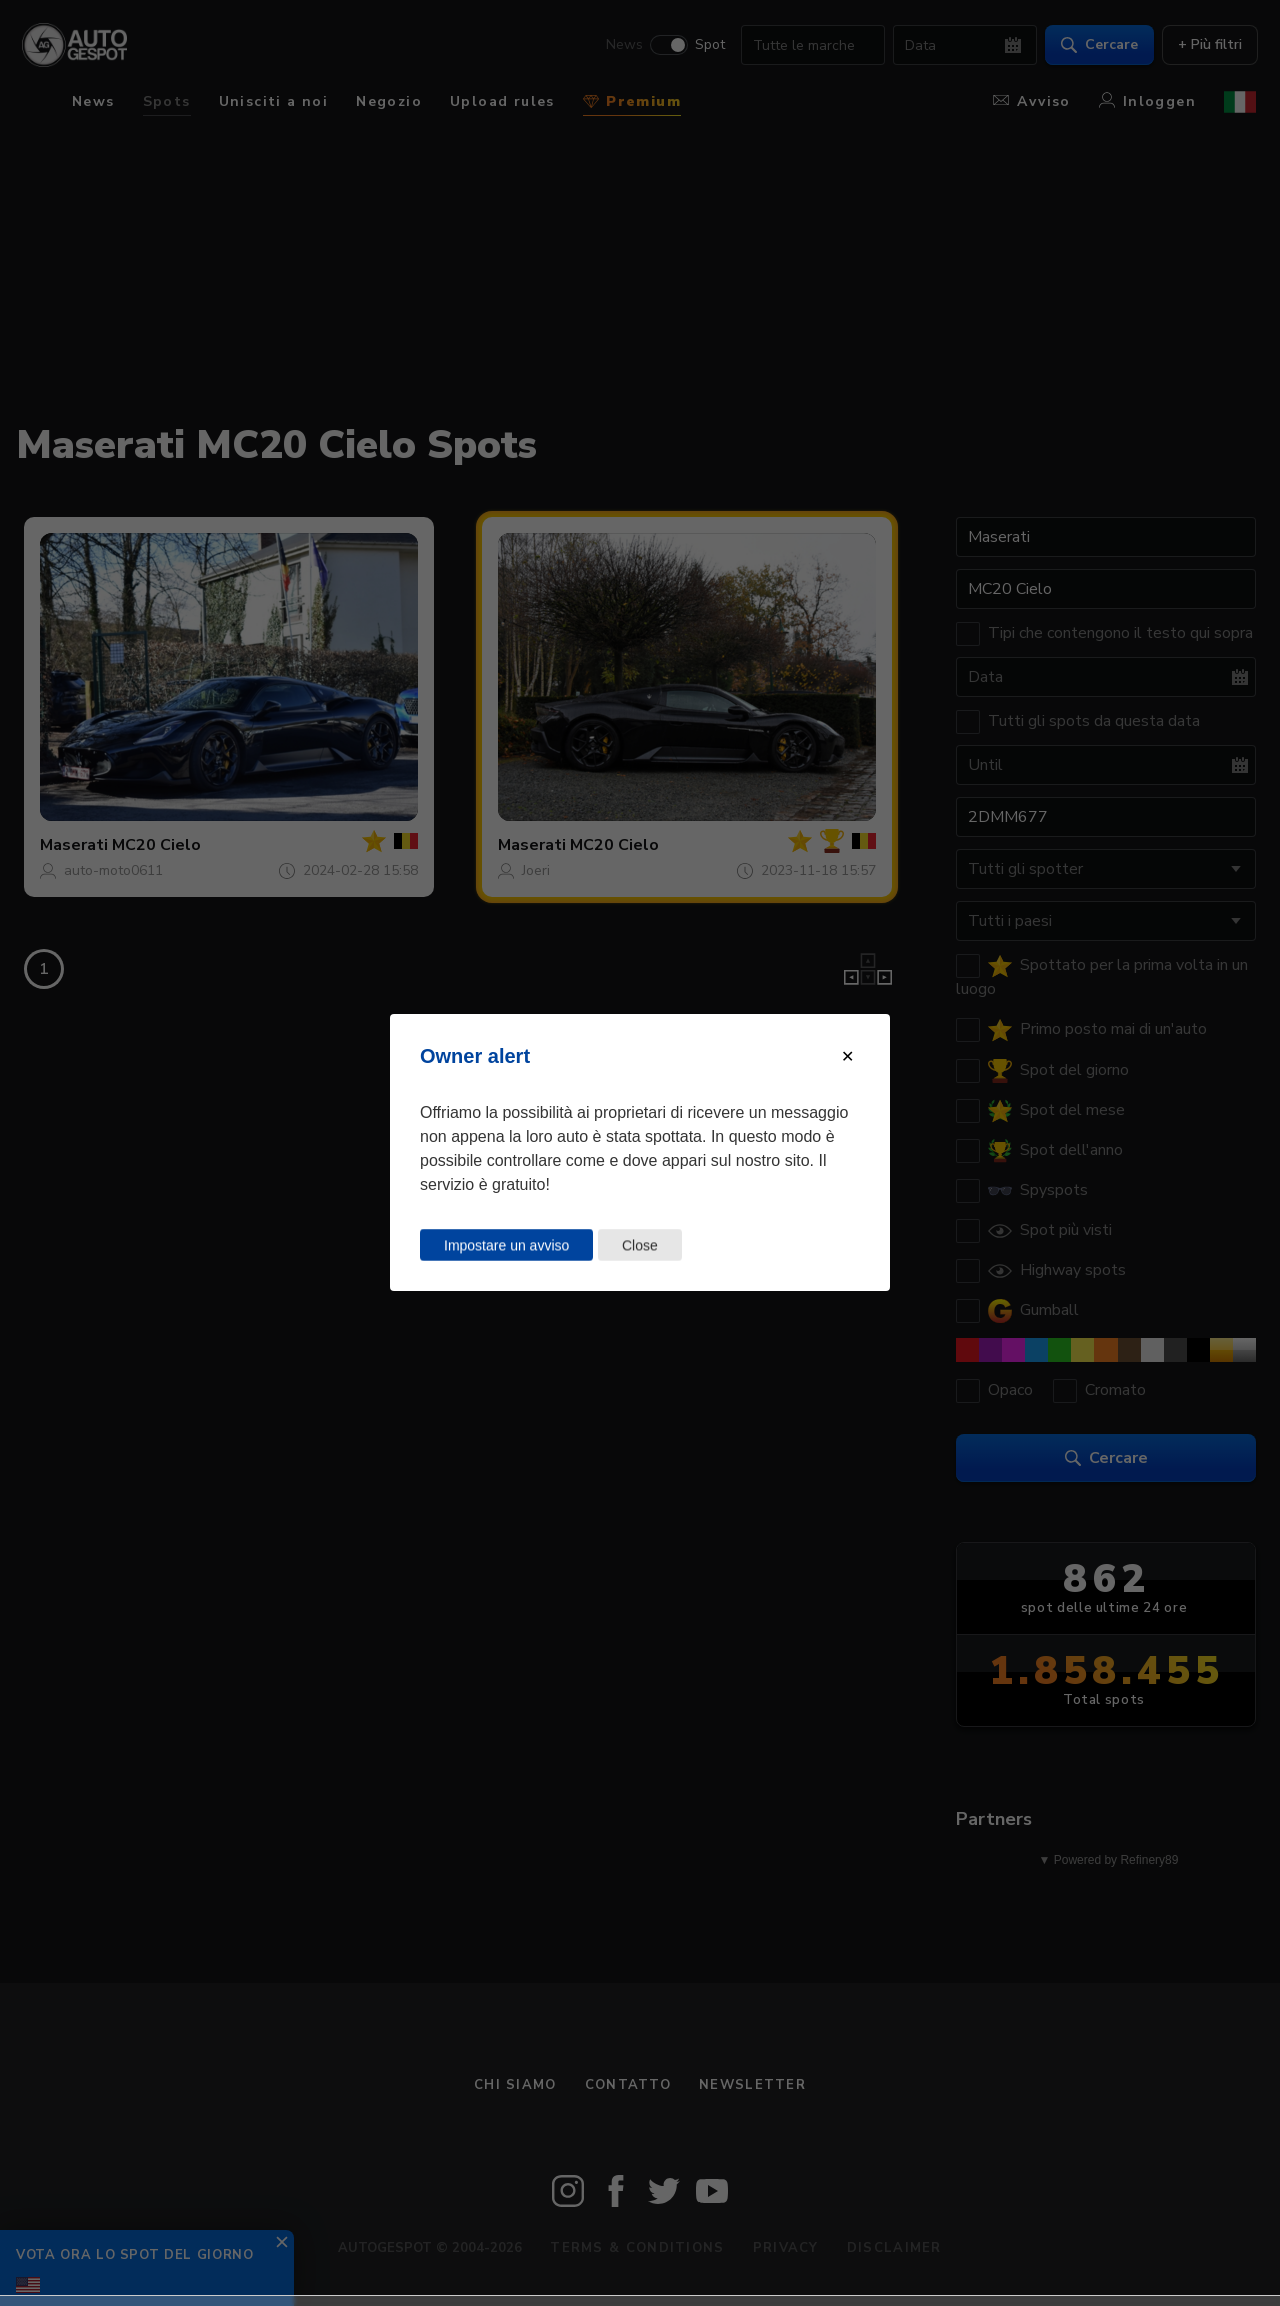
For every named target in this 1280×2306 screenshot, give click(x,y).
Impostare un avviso (506, 1245)
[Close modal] (847, 1056)
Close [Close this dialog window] (640, 1245)
